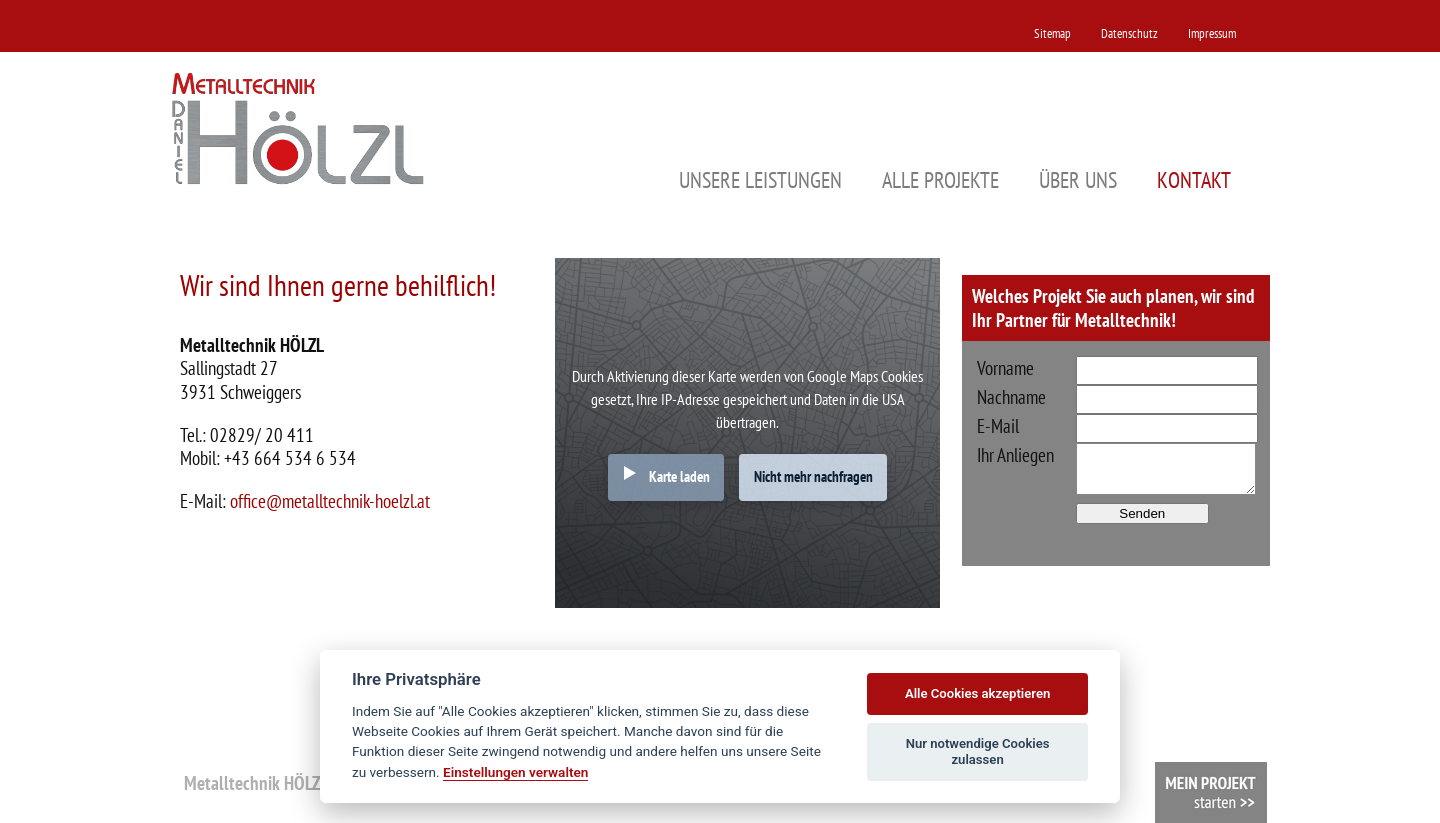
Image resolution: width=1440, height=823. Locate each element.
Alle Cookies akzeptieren (977, 693)
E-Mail (998, 426)
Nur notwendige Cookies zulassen (978, 751)
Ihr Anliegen (1015, 455)
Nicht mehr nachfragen (813, 476)
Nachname (1011, 397)
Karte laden (679, 476)
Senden (1142, 513)
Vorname (1005, 368)
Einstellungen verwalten (515, 772)
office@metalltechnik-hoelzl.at (330, 500)
